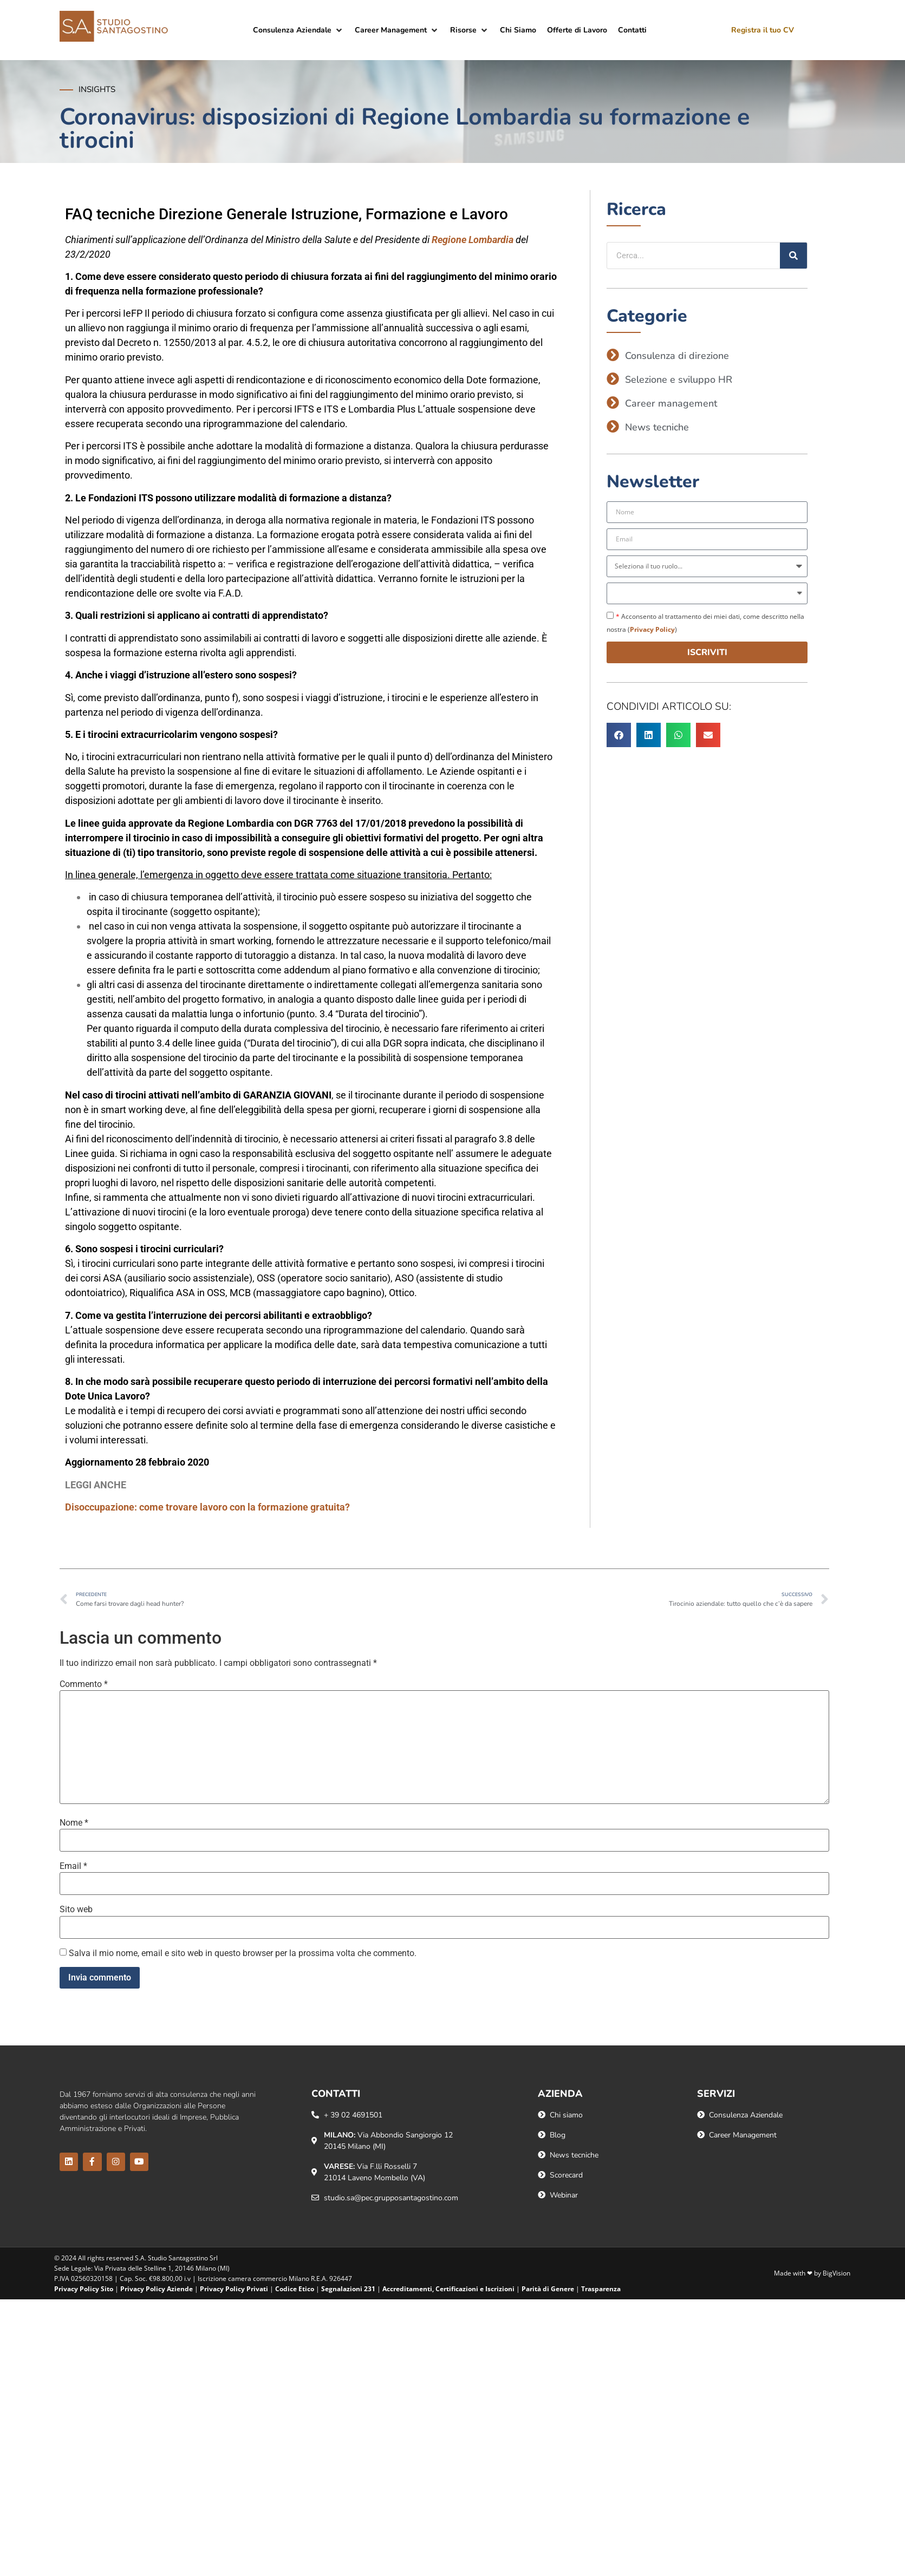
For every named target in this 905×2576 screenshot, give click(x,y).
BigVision (836, 2273)
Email (73, 1866)
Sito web (76, 1909)
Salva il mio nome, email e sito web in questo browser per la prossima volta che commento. (242, 1953)
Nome (74, 1823)
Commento (84, 1684)
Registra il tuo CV (762, 30)
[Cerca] (793, 256)
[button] (298, 30)
